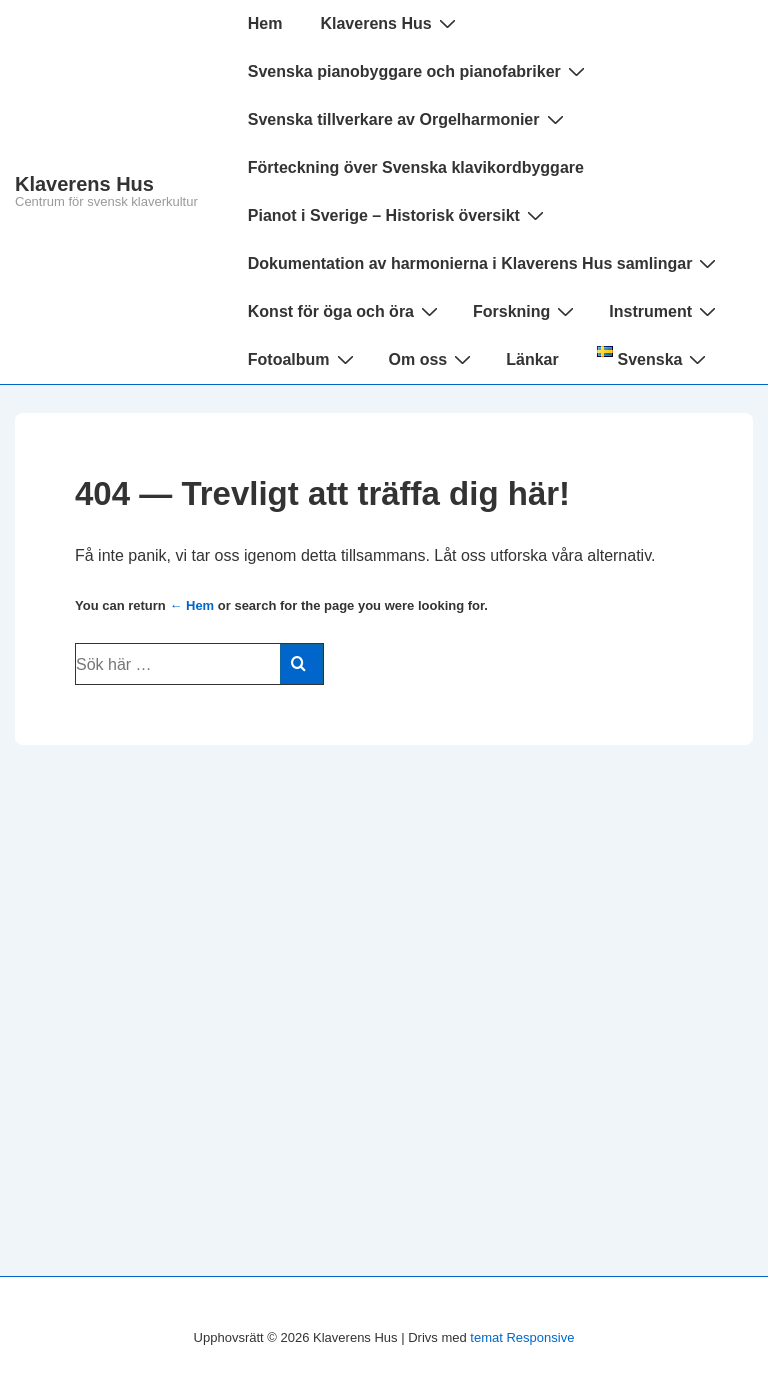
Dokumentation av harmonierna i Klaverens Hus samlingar (485, 263)
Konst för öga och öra (345, 311)
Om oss (433, 359)
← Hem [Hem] (191, 605)
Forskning (526, 311)
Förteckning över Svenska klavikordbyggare (416, 167)
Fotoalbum (303, 359)
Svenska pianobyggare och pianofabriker (419, 71)
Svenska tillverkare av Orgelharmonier (408, 119)
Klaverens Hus (84, 184)
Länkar (532, 359)
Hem (265, 23)
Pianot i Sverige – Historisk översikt (398, 215)
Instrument (665, 311)
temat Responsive (522, 1337)
